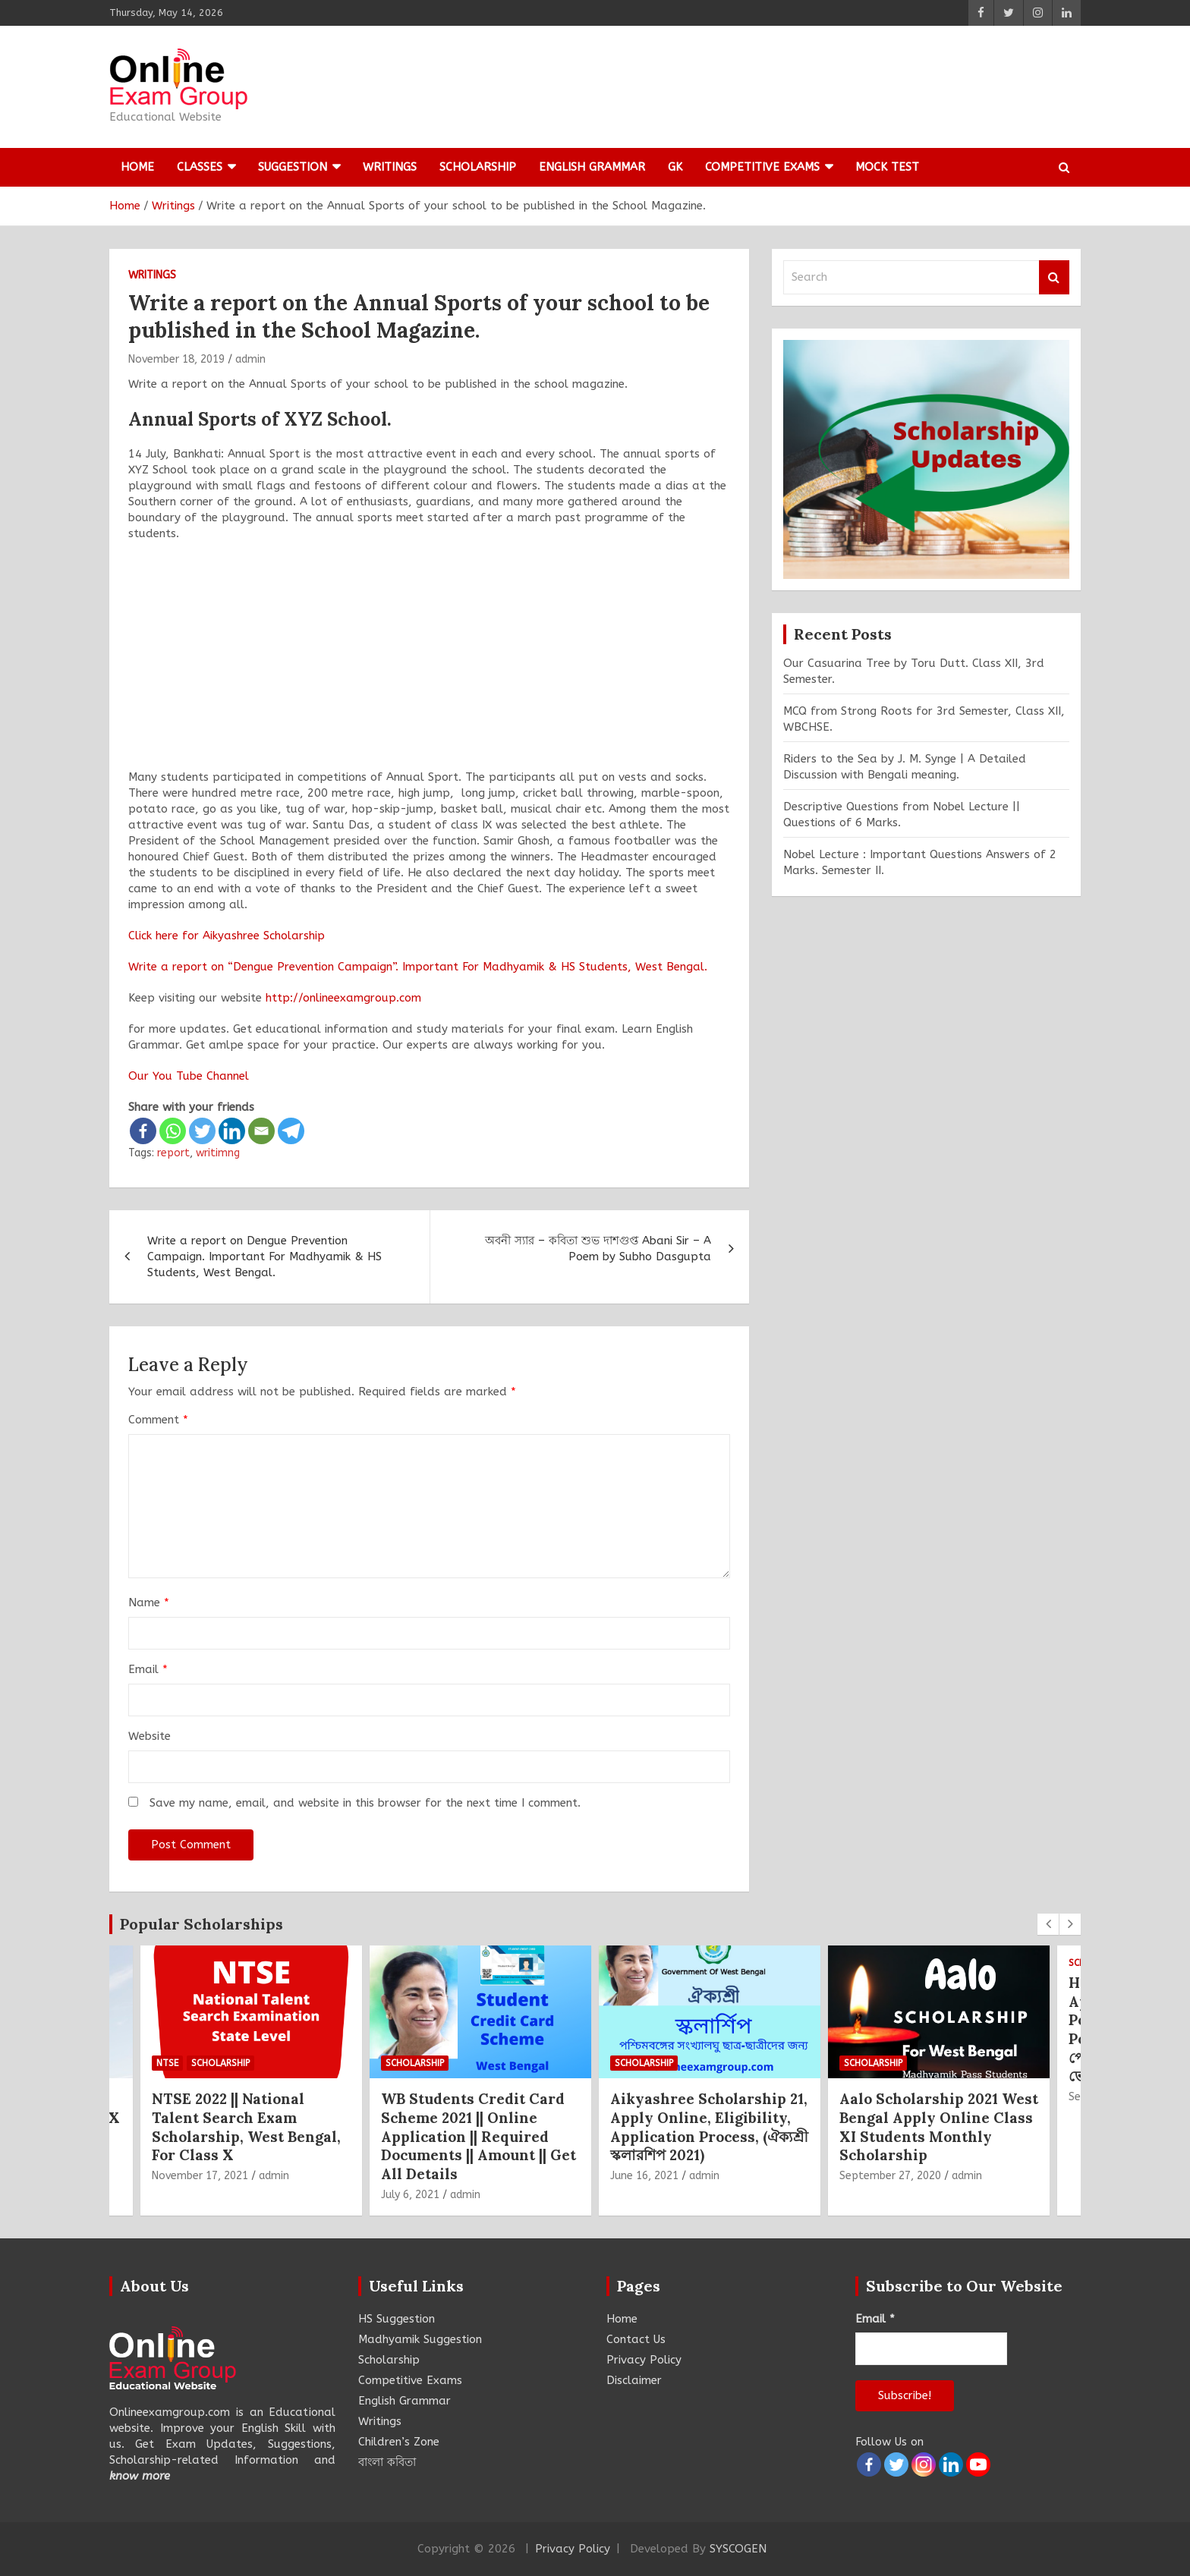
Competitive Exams (762, 167)
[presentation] (1048, 1924)
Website (149, 1736)
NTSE (167, 2063)
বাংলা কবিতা (387, 2462)
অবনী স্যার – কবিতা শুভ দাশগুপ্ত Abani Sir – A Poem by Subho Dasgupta (598, 1248)
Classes (199, 167)
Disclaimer (634, 2380)
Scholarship (477, 167)
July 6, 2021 (410, 2194)
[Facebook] (143, 1131)
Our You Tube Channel (188, 1076)
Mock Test (887, 167)
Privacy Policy (644, 2360)
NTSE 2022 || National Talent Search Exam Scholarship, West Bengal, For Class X (246, 2127)
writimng (218, 1152)
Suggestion (292, 167)
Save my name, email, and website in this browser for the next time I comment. (365, 1803)
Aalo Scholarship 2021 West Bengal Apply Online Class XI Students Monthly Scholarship (938, 2127)
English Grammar (592, 167)
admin (250, 359)
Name (148, 1602)
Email (148, 1669)
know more (139, 2476)
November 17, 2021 (200, 2175)
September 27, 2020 (890, 2175)
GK (675, 167)
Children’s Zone (398, 2442)
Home (137, 167)
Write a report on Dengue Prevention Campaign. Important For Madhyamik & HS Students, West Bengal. (264, 1256)
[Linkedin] (232, 1131)
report (173, 1152)
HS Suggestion (396, 2319)
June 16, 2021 (644, 2175)
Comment (158, 1419)
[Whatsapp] (172, 1131)
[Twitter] (202, 1131)
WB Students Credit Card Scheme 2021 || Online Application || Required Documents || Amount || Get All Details (478, 2136)
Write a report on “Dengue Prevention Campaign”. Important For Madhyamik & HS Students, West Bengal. (417, 966)
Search (1054, 277)
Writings (390, 167)
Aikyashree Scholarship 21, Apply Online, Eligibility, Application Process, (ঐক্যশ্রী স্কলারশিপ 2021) (709, 2127)
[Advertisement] (429, 663)
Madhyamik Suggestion (420, 2339)
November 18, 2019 (176, 359)
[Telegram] (291, 1131)
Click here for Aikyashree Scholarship (226, 935)
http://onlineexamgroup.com (343, 998)
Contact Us (636, 2339)
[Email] (261, 1131)
